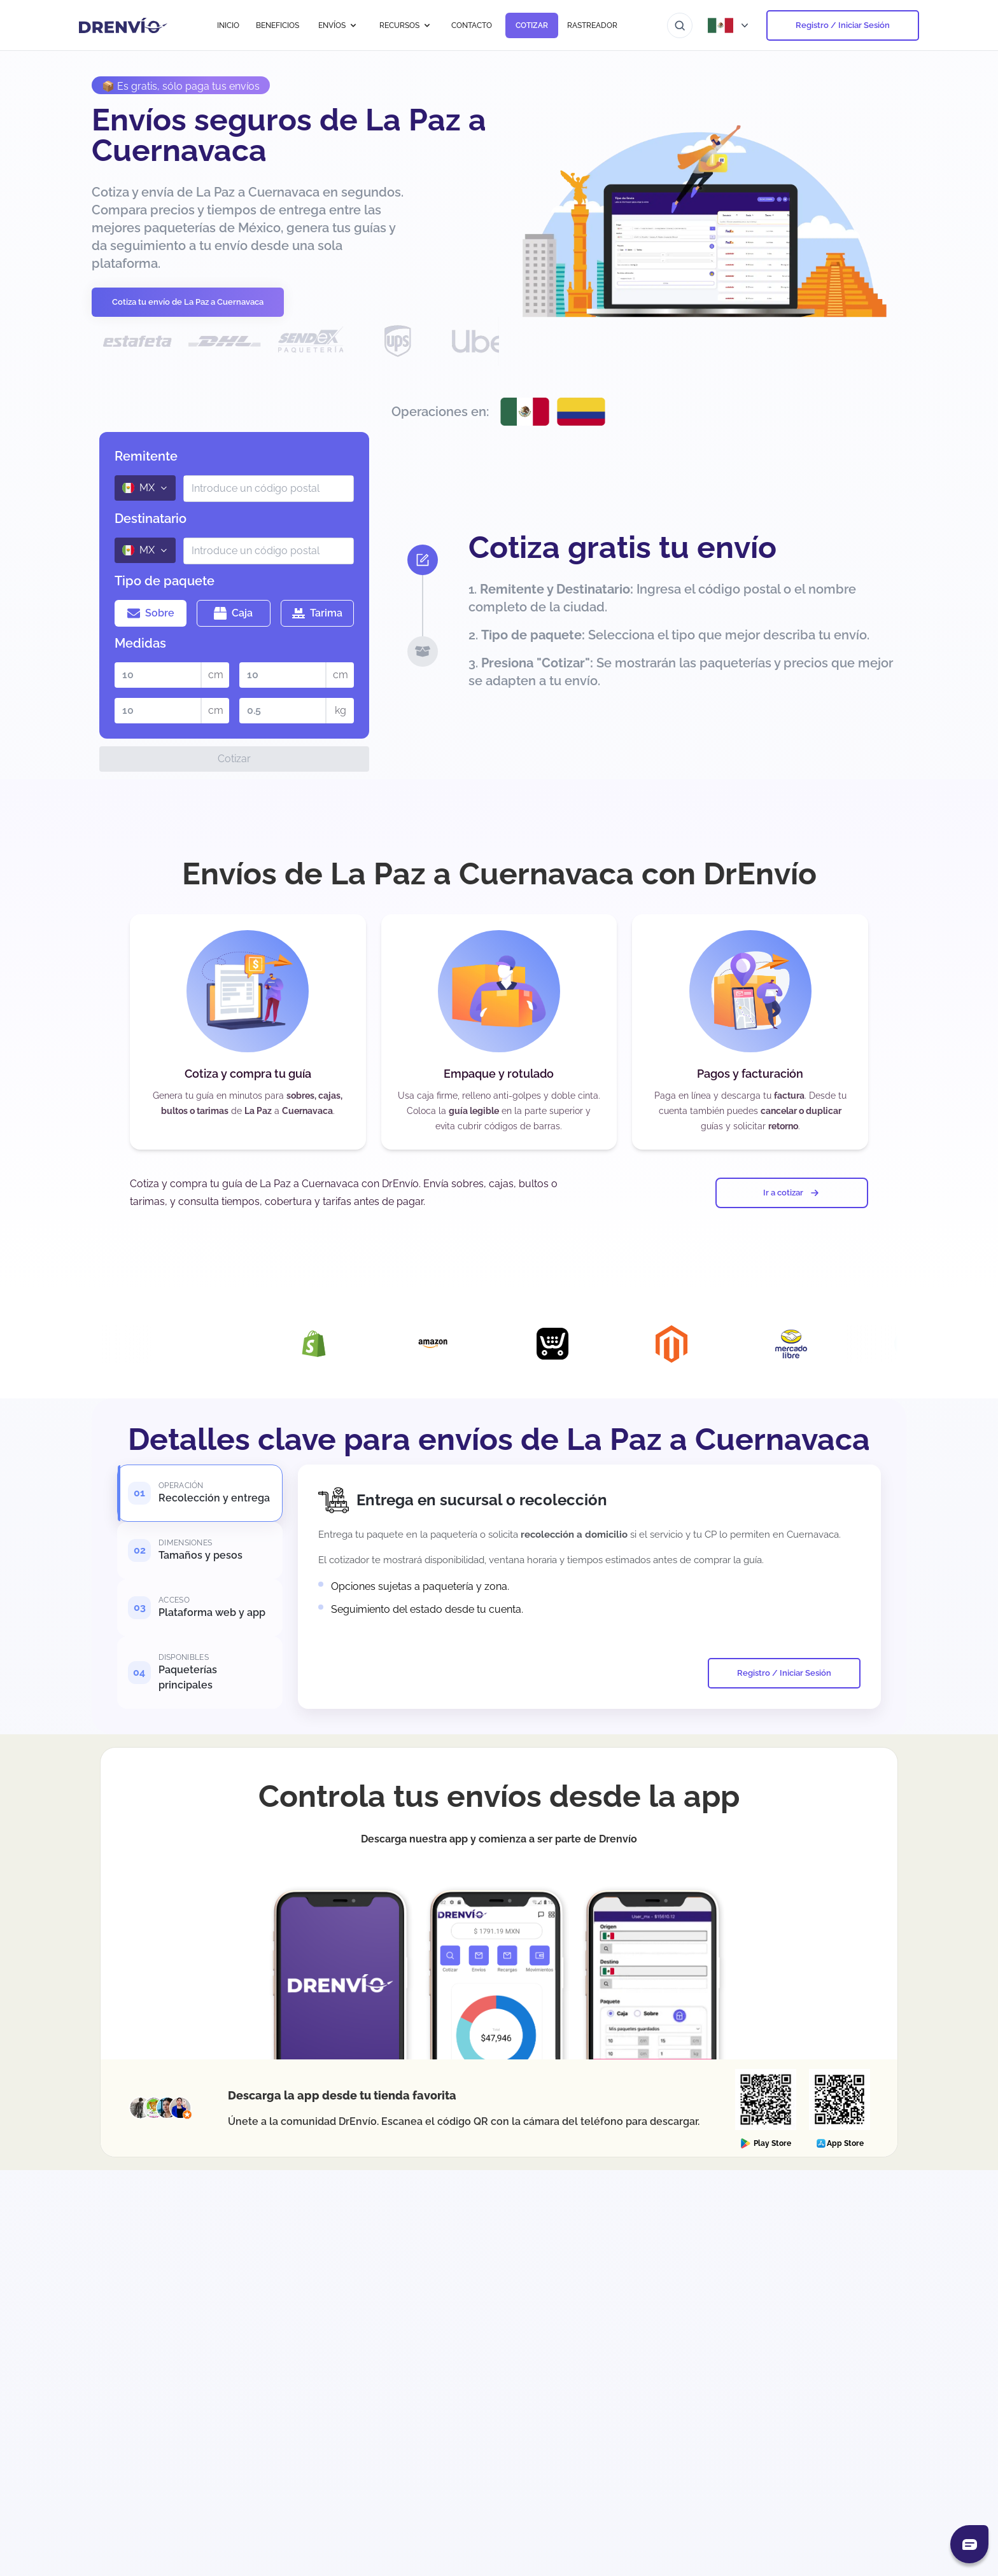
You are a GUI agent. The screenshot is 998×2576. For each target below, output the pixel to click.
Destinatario (150, 518)
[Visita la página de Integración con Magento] (696, 1344)
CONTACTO (471, 25)
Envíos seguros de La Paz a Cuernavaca (289, 134)
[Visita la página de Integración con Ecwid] (577, 1344)
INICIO (228, 25)
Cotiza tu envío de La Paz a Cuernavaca (188, 302)
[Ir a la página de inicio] (123, 25)
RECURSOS (405, 25)
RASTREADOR (592, 25)
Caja (233, 613)
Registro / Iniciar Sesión (843, 25)
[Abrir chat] (969, 2544)
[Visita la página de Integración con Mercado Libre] (816, 1344)
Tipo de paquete (164, 580)
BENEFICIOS (277, 25)
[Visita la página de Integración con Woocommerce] (100, 1344)
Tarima (317, 613)
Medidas (140, 643)
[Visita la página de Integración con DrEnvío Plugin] (219, 1344)
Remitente (146, 456)
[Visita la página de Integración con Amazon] (458, 1344)
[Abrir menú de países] (729, 25)
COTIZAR (532, 25)
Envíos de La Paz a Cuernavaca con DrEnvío (499, 873)
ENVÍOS (338, 25)
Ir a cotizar (792, 1193)
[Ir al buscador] (679, 25)
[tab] (200, 1493)
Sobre (150, 613)
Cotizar (234, 759)
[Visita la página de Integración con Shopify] (339, 1344)
